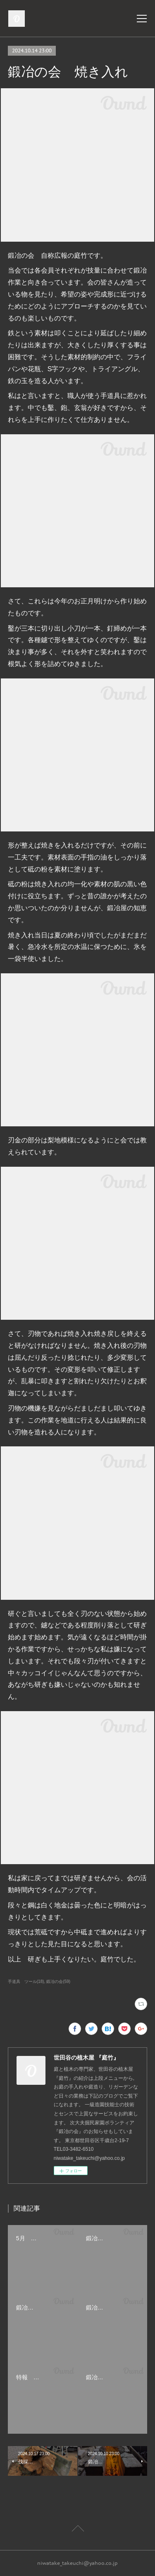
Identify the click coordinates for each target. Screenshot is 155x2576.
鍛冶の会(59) (58, 1981)
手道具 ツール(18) (26, 1981)
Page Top (77, 2529)
